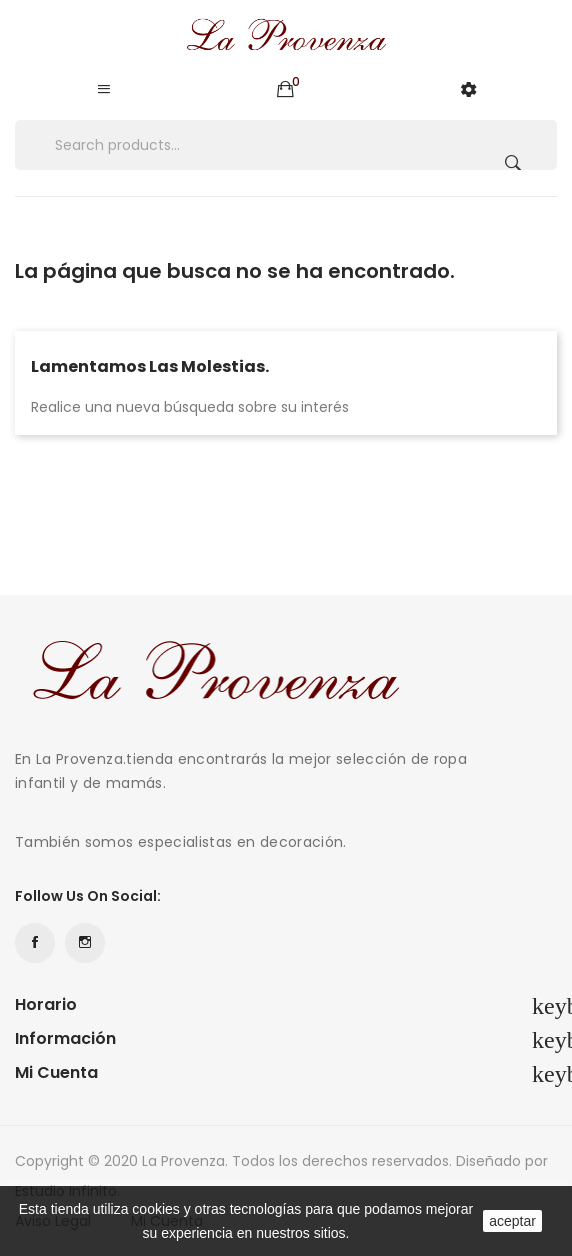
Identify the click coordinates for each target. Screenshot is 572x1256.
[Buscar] (286, 145)
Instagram (85, 943)
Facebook (35, 943)
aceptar (512, 1221)
